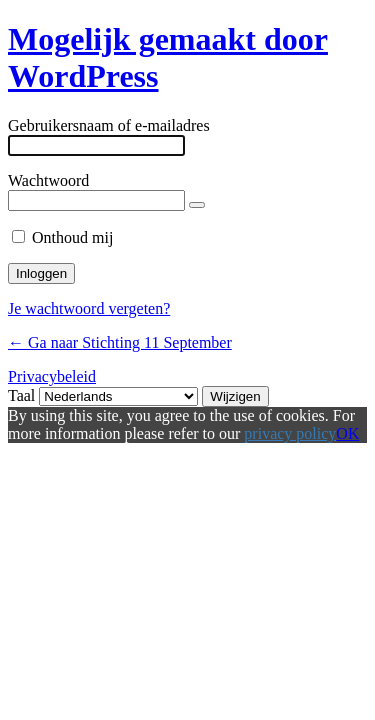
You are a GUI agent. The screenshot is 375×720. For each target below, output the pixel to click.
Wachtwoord (48, 180)
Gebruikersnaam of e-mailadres (109, 125)
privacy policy (290, 433)
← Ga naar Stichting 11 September (120, 342)
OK (347, 433)
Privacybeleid (52, 376)
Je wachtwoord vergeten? (89, 308)
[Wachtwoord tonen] (197, 205)
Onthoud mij (72, 237)
